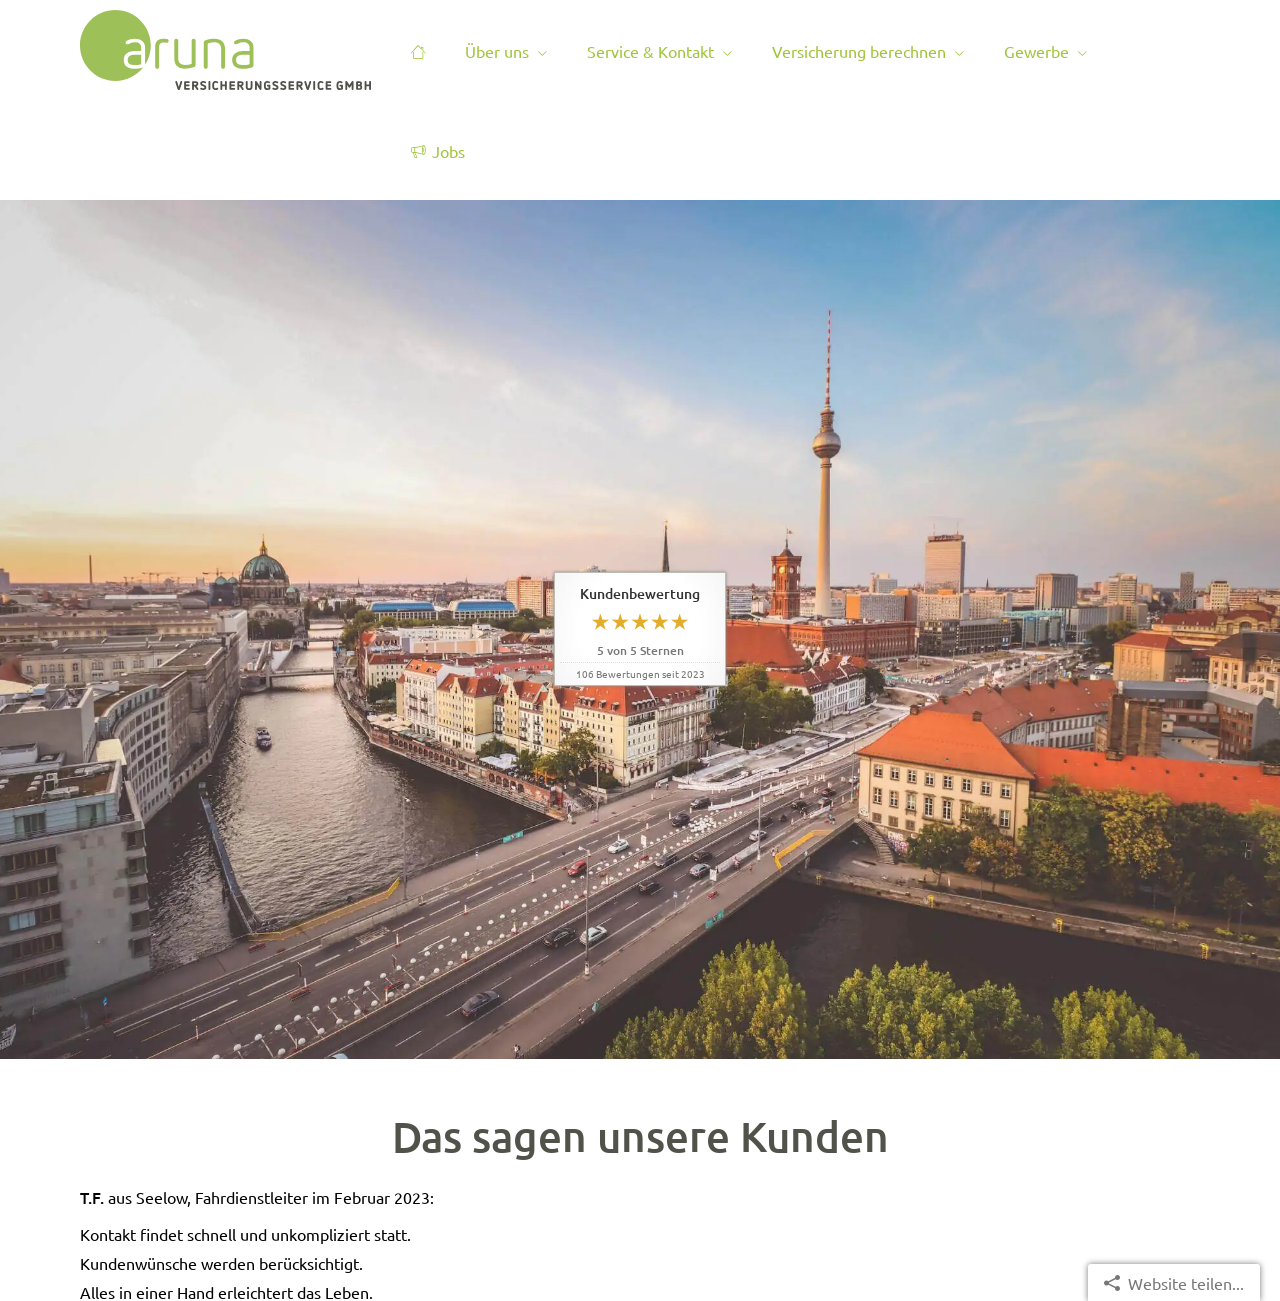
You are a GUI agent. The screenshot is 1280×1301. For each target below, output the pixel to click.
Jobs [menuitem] (438, 151)
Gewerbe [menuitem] (1036, 51)
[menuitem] (418, 51)
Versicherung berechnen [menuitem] (859, 51)
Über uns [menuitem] (497, 51)
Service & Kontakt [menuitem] (650, 51)
